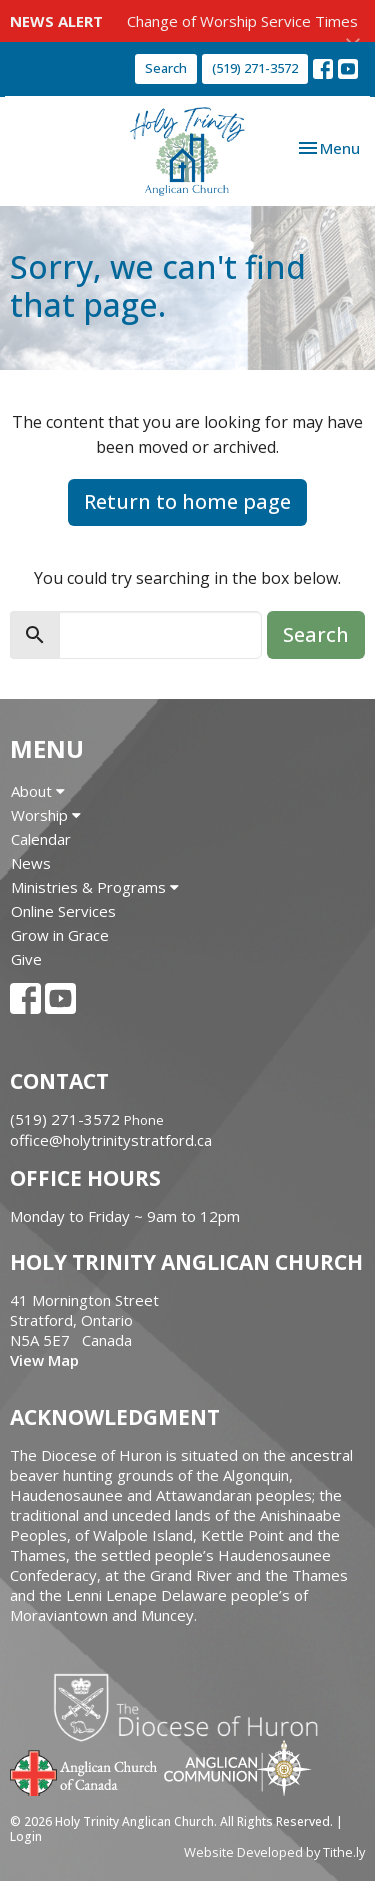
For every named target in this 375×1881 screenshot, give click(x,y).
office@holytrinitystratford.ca (111, 1140)
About (38, 791)
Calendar (41, 839)
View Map (44, 1360)
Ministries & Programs (95, 887)
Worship (46, 815)
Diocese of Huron (193, 1707)
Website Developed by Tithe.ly (274, 1852)
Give (26, 959)
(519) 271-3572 (255, 68)
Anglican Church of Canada (84, 1771)
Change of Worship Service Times (242, 21)
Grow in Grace (60, 935)
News (31, 863)
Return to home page (187, 501)
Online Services (63, 911)
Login (26, 1836)
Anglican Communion (237, 1767)
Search (166, 68)
